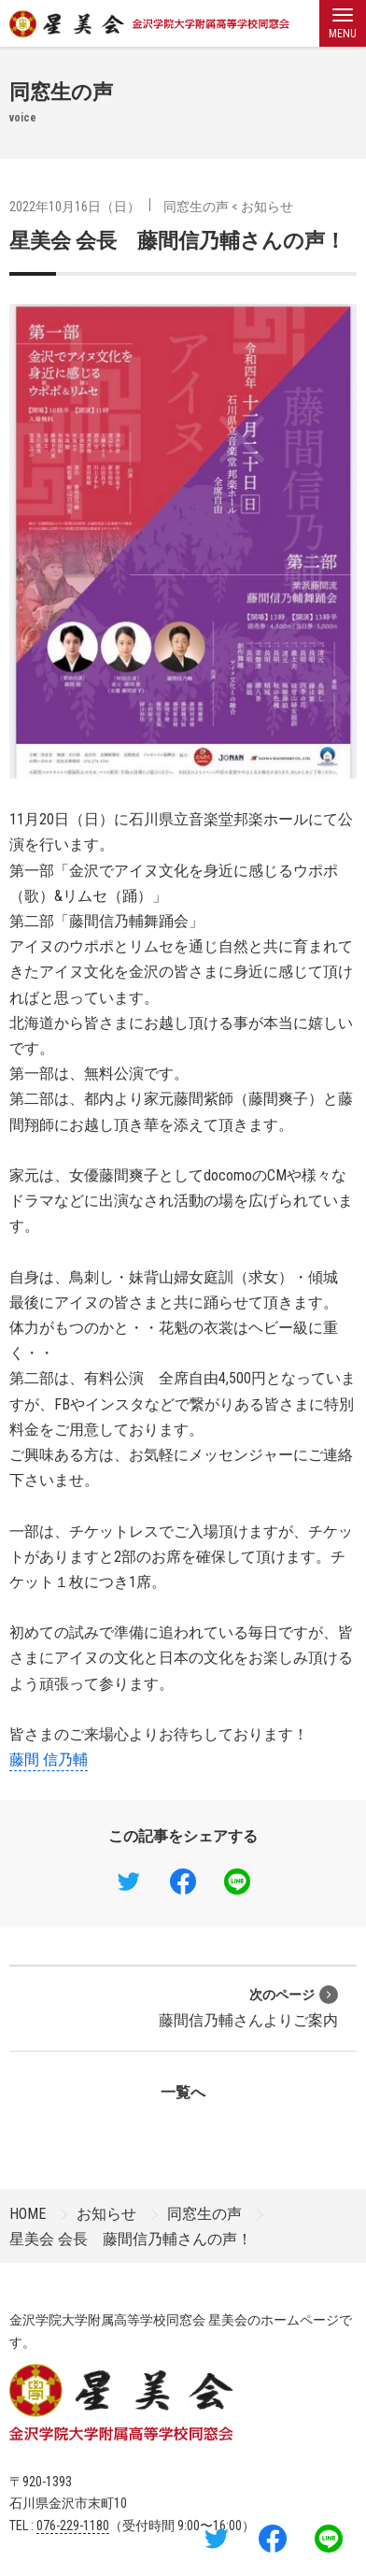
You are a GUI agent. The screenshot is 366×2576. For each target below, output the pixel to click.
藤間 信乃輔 (48, 1759)
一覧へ (183, 2092)
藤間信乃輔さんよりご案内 (248, 2007)
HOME (27, 2214)
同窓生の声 (196, 206)
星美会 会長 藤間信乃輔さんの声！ (177, 240)
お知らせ (267, 206)
